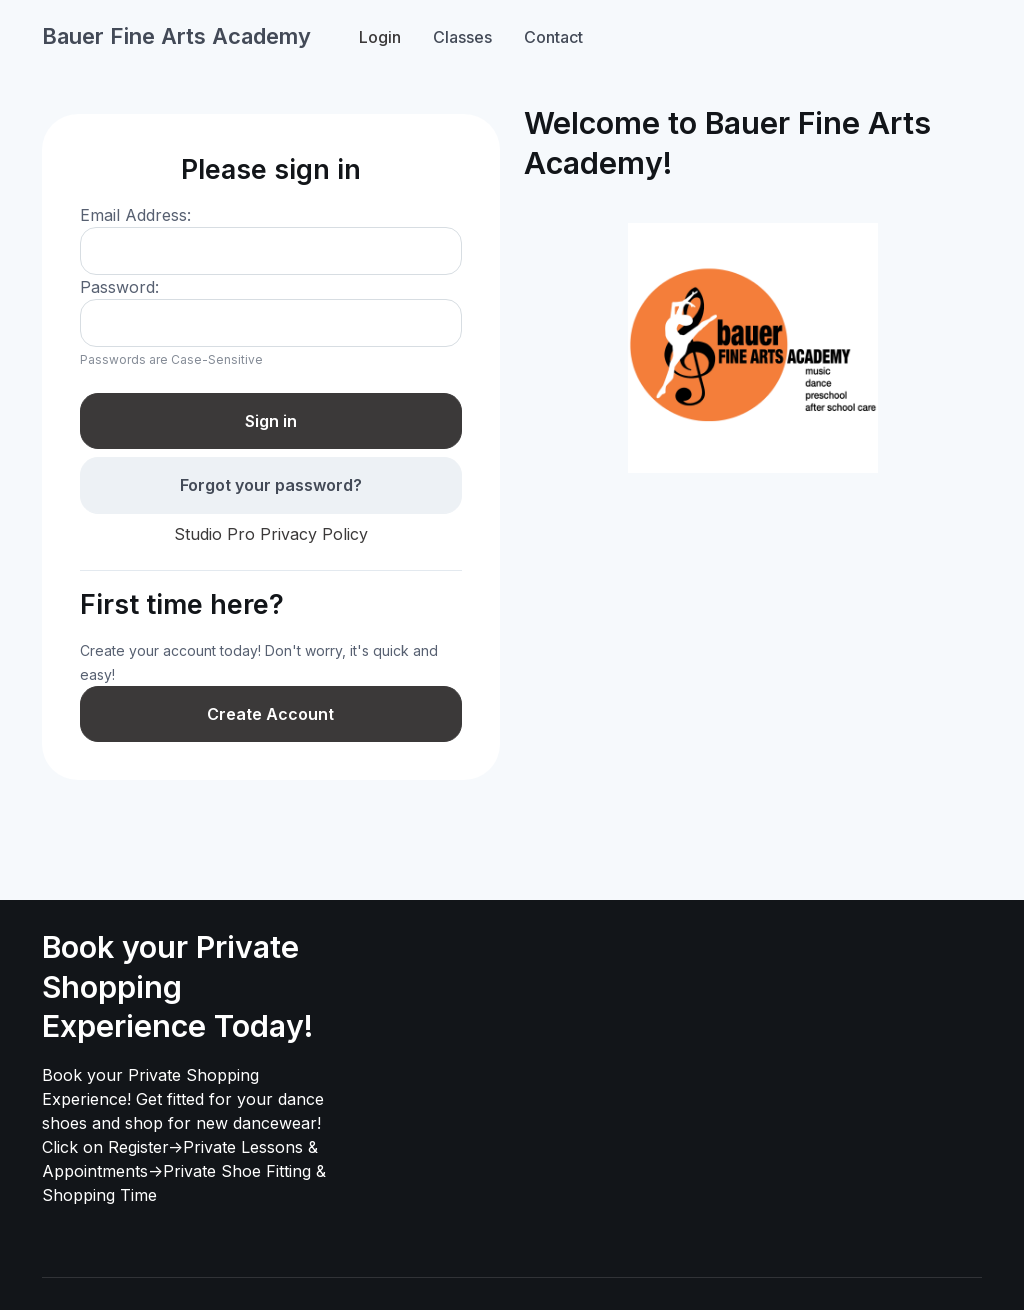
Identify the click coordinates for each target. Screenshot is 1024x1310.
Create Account (270, 714)
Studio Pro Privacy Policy (271, 534)
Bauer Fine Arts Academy (176, 36)
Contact (553, 37)
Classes (462, 37)
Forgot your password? (271, 485)
